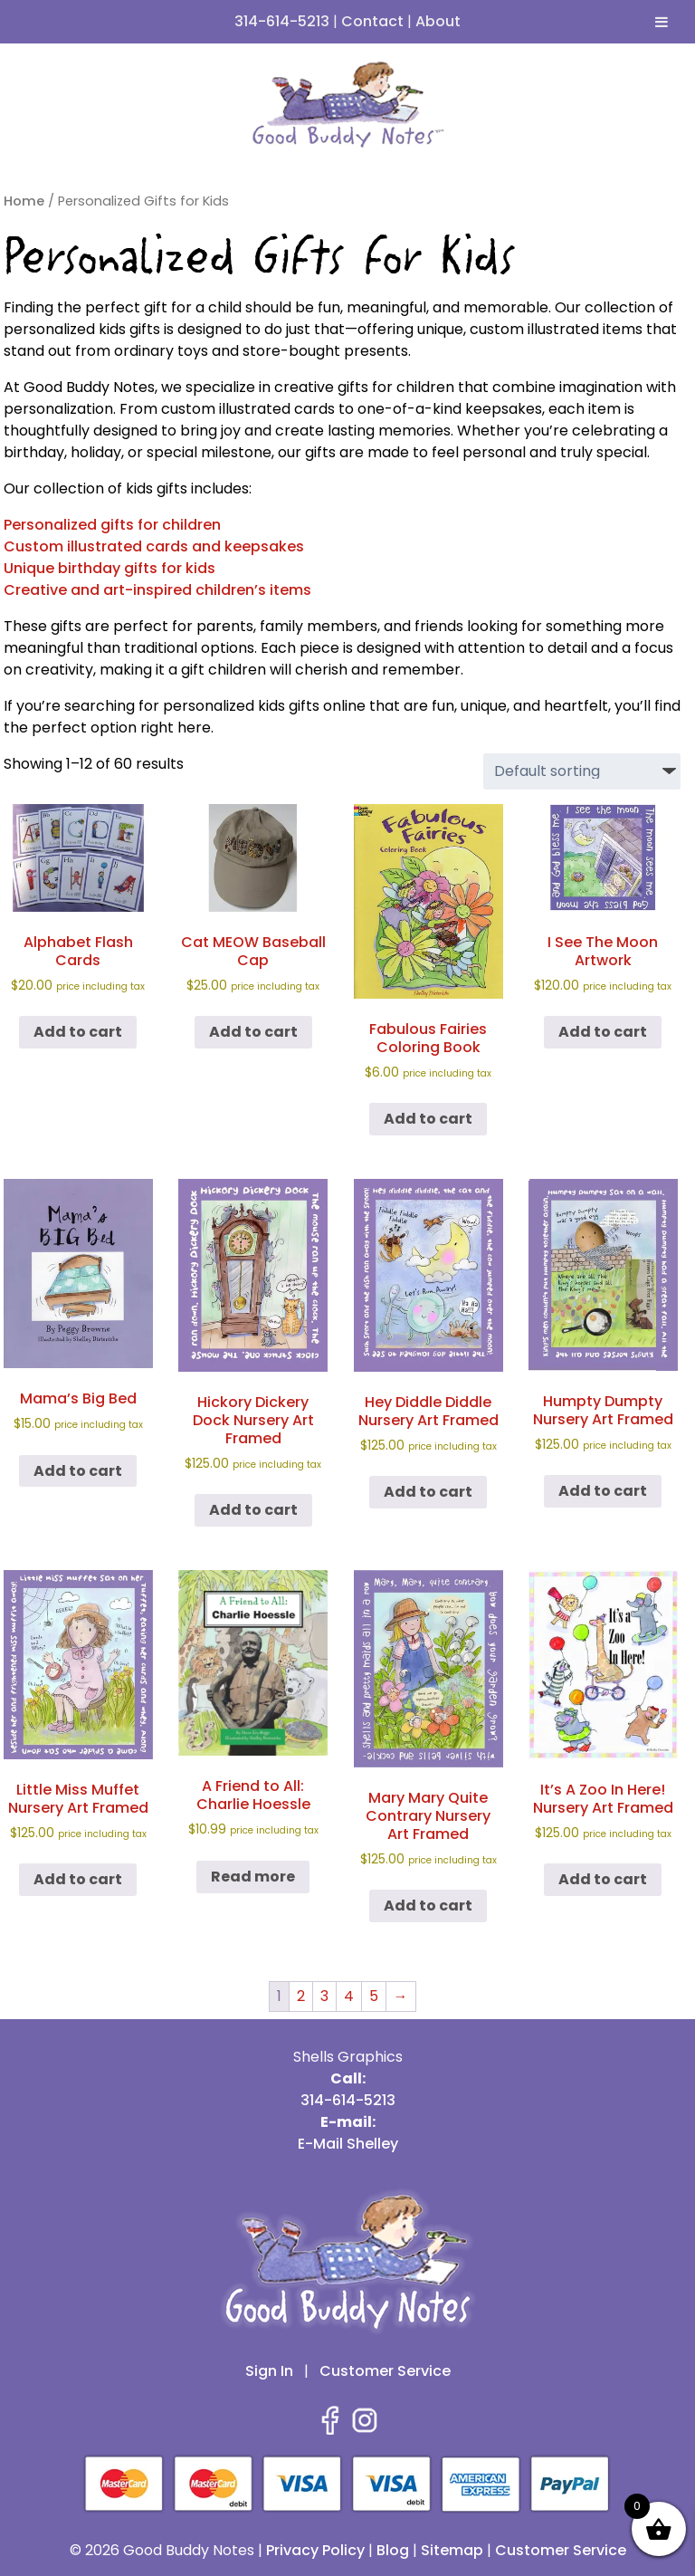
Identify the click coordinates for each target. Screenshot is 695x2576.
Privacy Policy (315, 2550)
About (438, 21)
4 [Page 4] (349, 1996)
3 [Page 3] (324, 1996)
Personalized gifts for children (112, 524)
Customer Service (385, 2371)
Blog (392, 2550)
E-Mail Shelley (348, 2143)
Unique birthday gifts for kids (109, 568)
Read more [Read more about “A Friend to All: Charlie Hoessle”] (253, 1876)
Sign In (269, 2371)
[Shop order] (582, 771)
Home (24, 201)
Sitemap (452, 2550)
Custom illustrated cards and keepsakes (154, 546)
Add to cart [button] (77, 1031)
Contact (372, 21)
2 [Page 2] (301, 1996)
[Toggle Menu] (661, 21)
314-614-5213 (281, 21)
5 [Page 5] (373, 1996)
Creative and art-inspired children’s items (157, 589)
